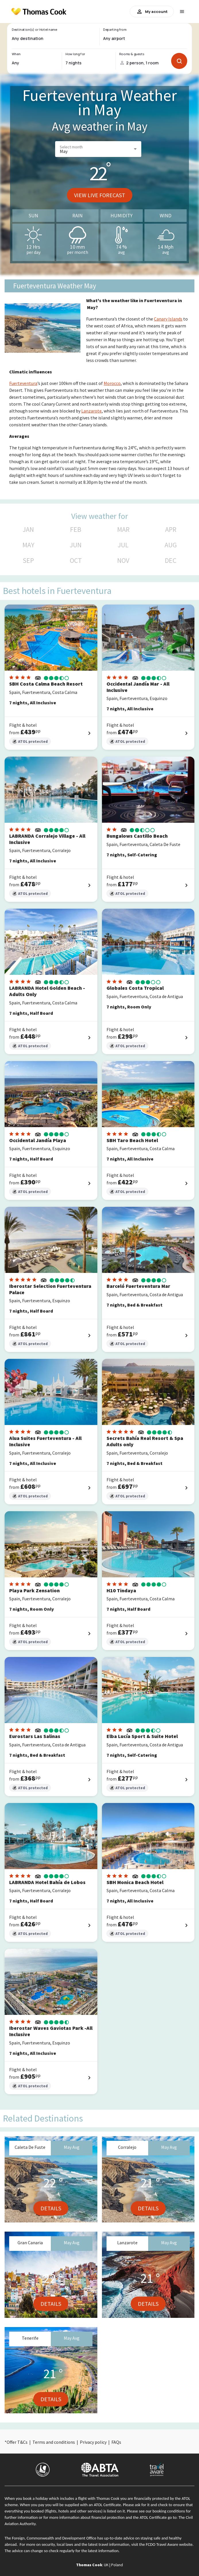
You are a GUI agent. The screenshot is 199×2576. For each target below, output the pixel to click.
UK (106, 2564)
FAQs (116, 2442)
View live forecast (99, 195)
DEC (170, 560)
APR (170, 529)
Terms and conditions (53, 2442)
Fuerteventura (23, 383)
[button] (98, 149)
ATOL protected (30, 741)
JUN (76, 545)
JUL (123, 545)
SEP (28, 560)
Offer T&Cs (17, 2442)
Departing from (114, 30)
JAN (28, 529)
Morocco (112, 383)
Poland (117, 2564)
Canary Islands (168, 319)
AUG (171, 545)
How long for (75, 54)
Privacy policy (93, 2442)
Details (50, 2208)
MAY (28, 545)
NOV (123, 560)
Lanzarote (91, 411)
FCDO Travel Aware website (169, 2544)
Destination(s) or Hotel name (34, 30)
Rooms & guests (131, 54)
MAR (123, 529)
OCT (76, 560)
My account (152, 11)
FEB (75, 529)
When (16, 54)
